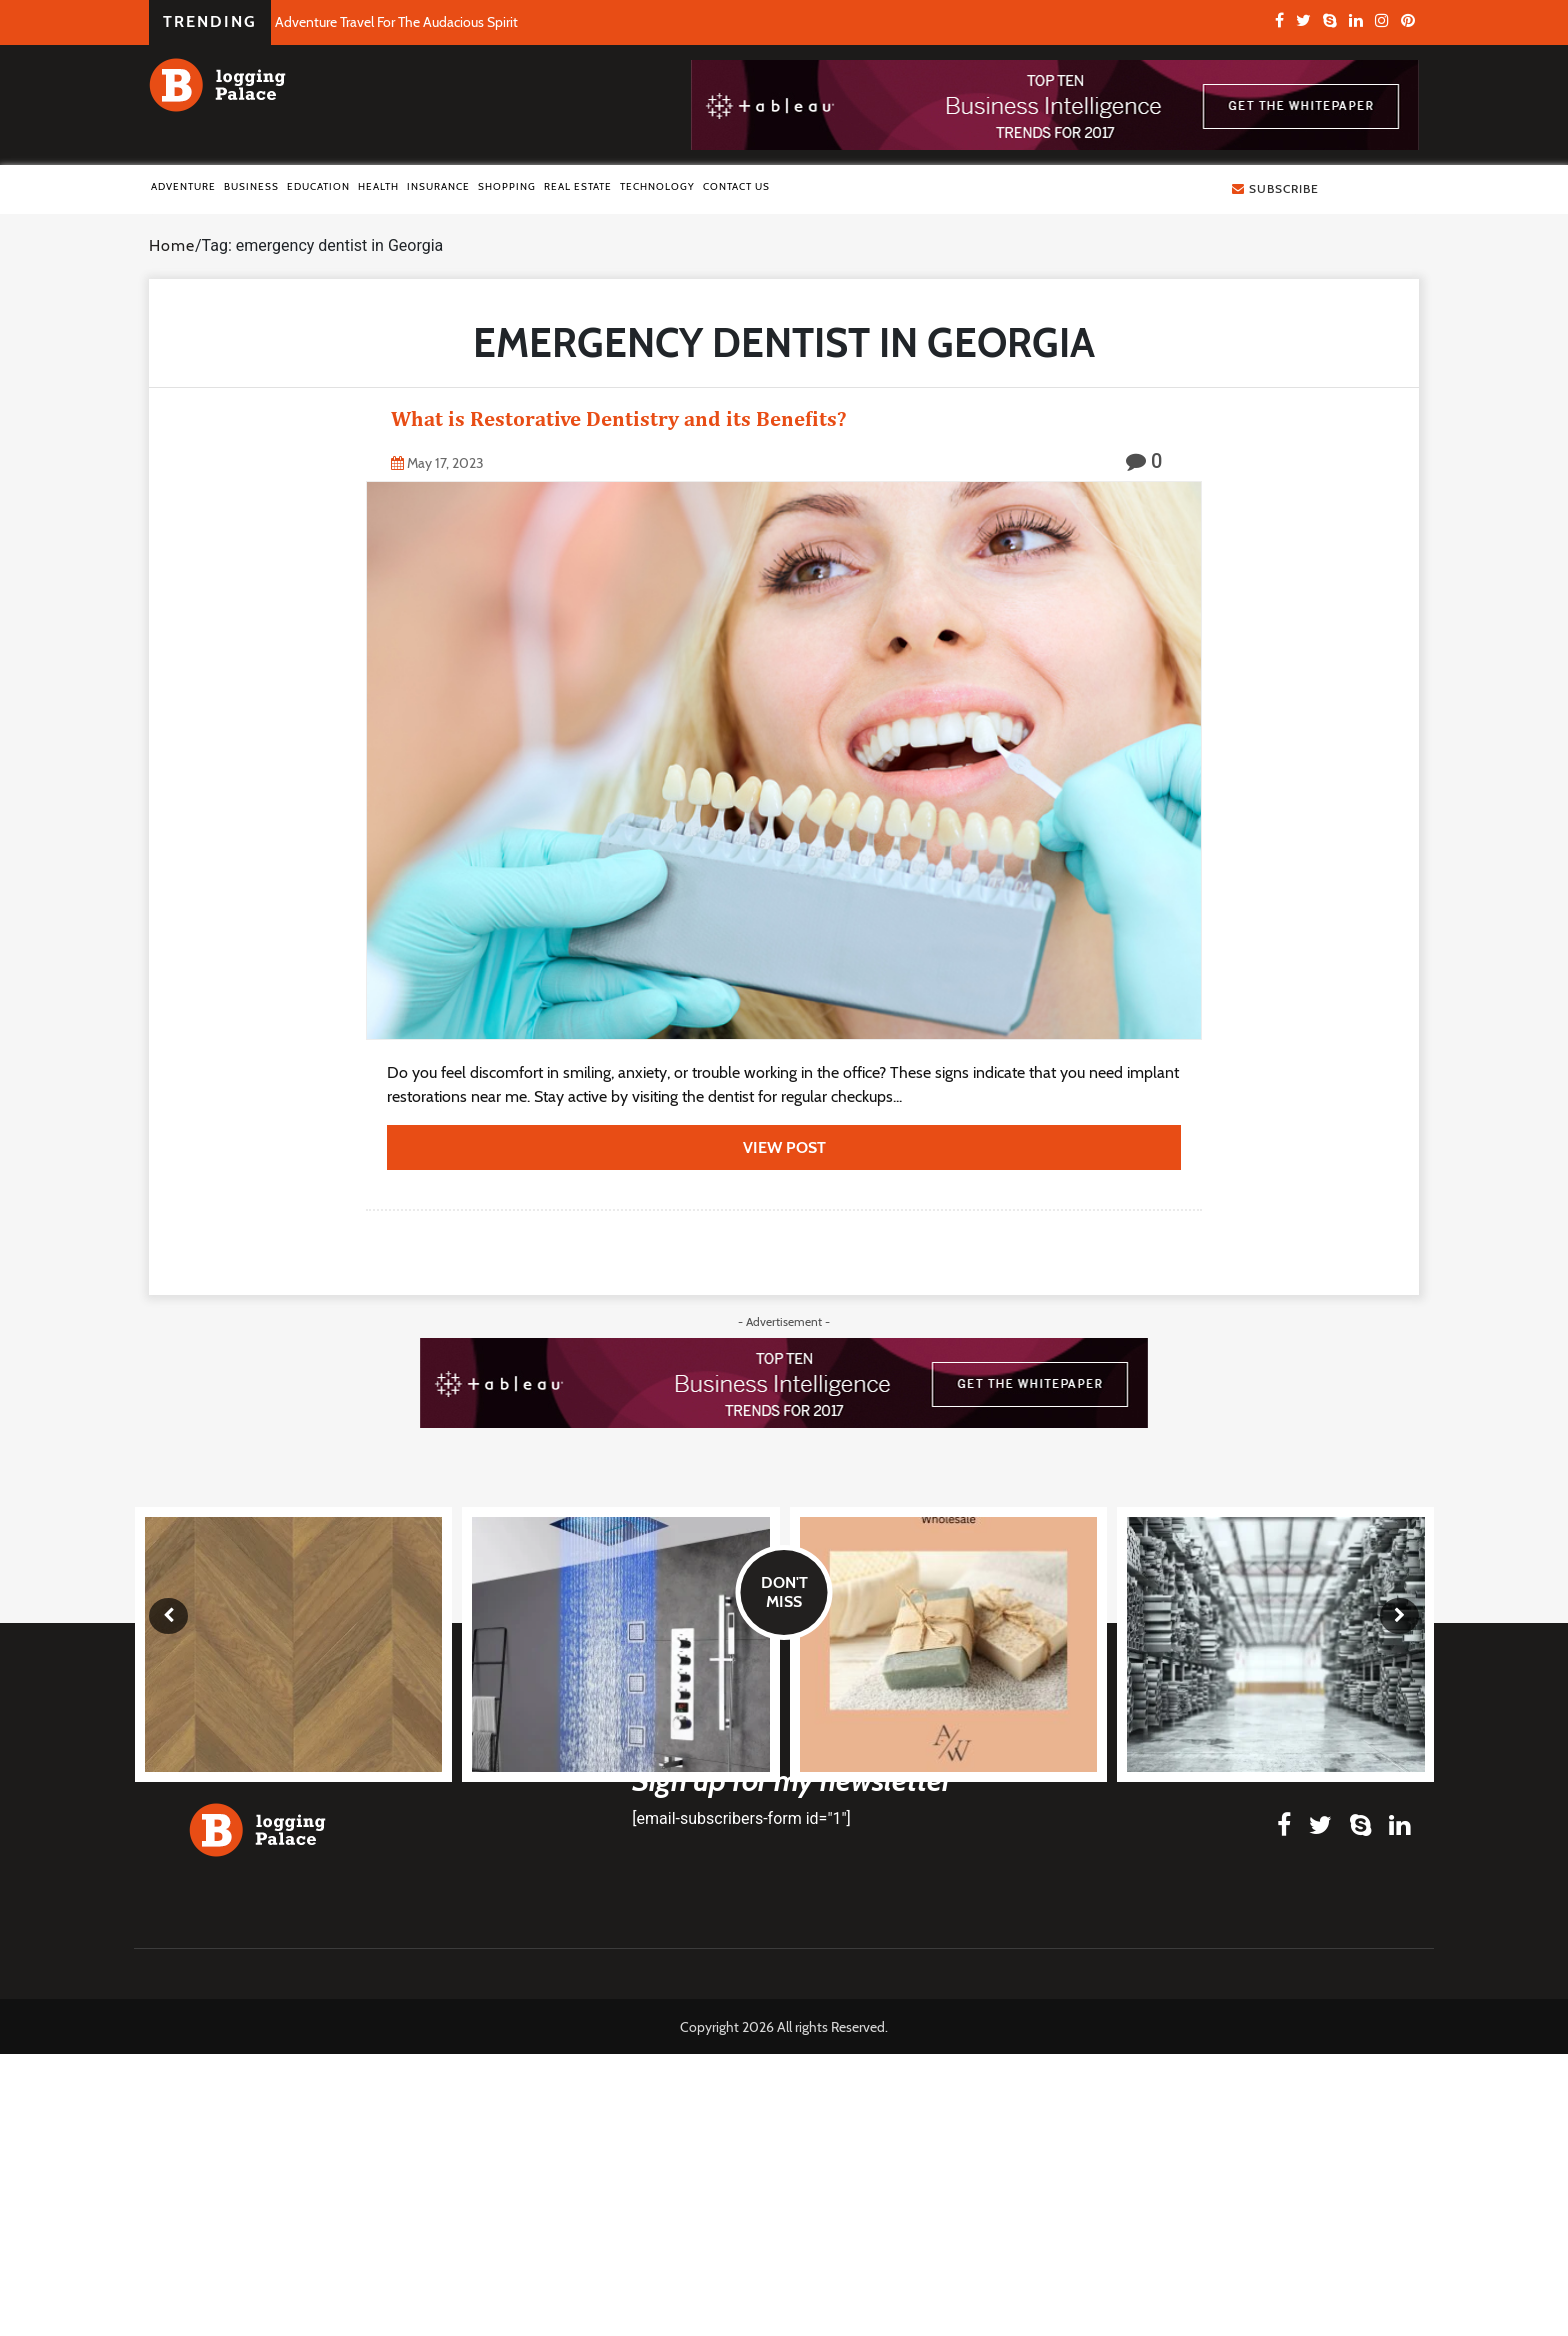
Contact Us (736, 186)
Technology (657, 186)
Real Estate (578, 186)
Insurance (438, 186)
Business (251, 186)
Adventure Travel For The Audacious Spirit (396, 22)
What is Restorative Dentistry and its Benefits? (618, 418)
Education (318, 186)
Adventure (183, 186)
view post (784, 1147)
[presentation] (168, 1616)
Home (172, 245)
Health (378, 186)
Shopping (507, 186)
